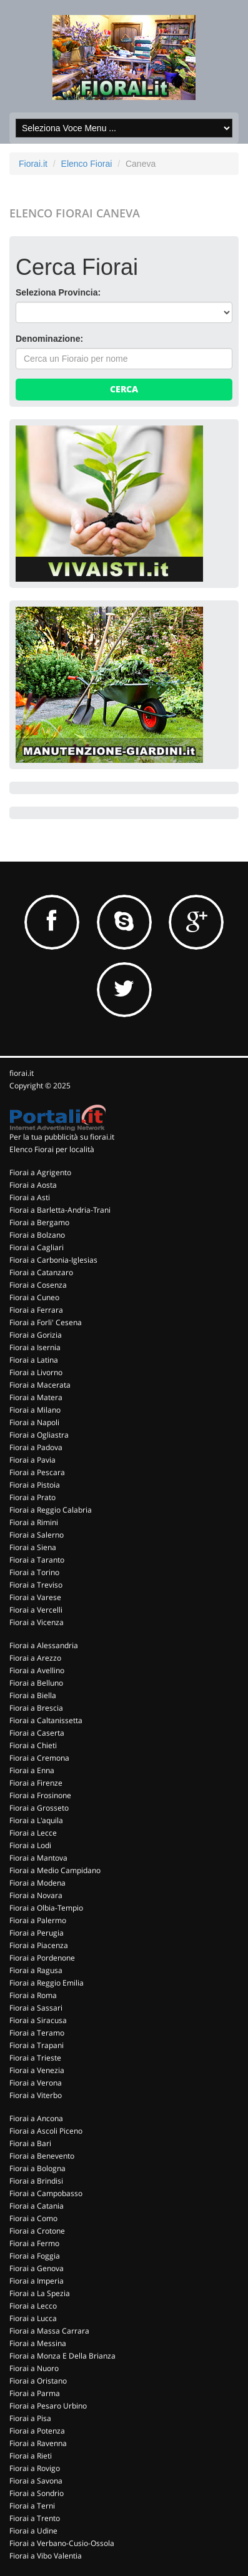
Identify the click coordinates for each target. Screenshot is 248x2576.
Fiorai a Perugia (36, 1932)
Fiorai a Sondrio (36, 2493)
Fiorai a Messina (37, 2343)
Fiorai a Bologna (37, 2168)
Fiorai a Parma (34, 2393)
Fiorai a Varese (35, 1597)
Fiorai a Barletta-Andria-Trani (60, 1210)
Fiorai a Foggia (34, 2255)
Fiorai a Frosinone (40, 1795)
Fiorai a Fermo (34, 2243)
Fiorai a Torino (34, 1572)
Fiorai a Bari (30, 2143)
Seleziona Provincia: (58, 292)
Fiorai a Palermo (37, 1920)
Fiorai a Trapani (36, 2045)
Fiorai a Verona (35, 2082)
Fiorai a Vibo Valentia (45, 2555)
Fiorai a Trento (34, 2518)
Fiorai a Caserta (36, 1733)
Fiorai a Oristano (38, 2380)
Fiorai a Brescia (36, 1708)
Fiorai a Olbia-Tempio (46, 1907)
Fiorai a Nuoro (34, 2368)
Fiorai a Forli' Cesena (45, 1322)
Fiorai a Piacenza (38, 1945)
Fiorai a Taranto (36, 1559)
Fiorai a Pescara (37, 1472)
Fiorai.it (33, 164)
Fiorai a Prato (32, 1497)
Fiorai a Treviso (35, 1584)
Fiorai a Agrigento (40, 1172)
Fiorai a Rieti (30, 2455)
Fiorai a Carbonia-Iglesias (53, 1260)
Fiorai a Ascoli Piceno (45, 2131)
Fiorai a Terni (32, 2505)
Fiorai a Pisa (30, 2418)
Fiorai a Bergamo (39, 1222)
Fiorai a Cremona (39, 1758)
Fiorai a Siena (32, 1547)
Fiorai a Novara (35, 1895)
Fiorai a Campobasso (45, 2193)
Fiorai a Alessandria (43, 1645)
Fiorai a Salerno (36, 1534)
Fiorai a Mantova (38, 1857)
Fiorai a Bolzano (37, 1235)
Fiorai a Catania (36, 2206)
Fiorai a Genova (36, 2268)
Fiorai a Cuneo (34, 1297)
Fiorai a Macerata (40, 1385)
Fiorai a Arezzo (35, 1658)
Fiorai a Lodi (30, 1845)
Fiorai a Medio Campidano (55, 1870)
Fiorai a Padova (35, 1447)
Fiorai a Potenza (37, 2430)
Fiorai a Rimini (33, 1522)
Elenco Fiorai (86, 164)
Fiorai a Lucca (33, 2318)
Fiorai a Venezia (36, 2070)
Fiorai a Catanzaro (41, 1272)
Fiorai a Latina (33, 1360)
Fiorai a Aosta (33, 1185)
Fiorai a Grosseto (39, 1808)
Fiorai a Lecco (33, 2305)
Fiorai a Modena (37, 1882)
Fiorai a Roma (33, 1995)
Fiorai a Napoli (34, 1422)
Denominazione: (49, 339)
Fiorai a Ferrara (36, 1310)
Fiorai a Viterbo (35, 2095)
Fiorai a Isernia (35, 1347)
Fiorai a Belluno (36, 1683)
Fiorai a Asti (29, 1197)
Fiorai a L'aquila (36, 1820)
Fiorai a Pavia (32, 1460)
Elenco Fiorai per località (51, 1149)
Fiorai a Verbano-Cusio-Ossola (61, 2543)
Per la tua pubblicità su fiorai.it (61, 1136)
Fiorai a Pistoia (34, 1484)
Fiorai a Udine (33, 2530)
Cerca (124, 389)
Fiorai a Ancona (36, 2118)
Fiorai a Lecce (33, 1833)
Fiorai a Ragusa (35, 1970)
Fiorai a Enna (31, 1770)
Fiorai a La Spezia (39, 2293)
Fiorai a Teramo (36, 2032)
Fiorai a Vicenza (36, 1622)
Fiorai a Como (33, 2218)
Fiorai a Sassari (35, 2007)
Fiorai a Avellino (36, 1670)
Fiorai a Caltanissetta (45, 1720)
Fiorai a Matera (35, 1397)
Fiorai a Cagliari (36, 1247)
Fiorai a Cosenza (38, 1285)
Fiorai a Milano (35, 1410)
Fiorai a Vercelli (35, 1609)
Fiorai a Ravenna (38, 2443)
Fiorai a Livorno (35, 1372)
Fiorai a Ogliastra (39, 1435)
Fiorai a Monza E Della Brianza (62, 2355)
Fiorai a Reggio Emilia (46, 1982)
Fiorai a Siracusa (38, 2020)
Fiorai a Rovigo (34, 2468)
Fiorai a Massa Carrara (49, 2330)
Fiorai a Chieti (33, 1745)
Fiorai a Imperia (36, 2280)
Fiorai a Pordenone (42, 1957)
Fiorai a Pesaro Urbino (48, 2405)
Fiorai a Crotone (37, 2230)
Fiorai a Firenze (35, 1783)
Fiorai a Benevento (41, 2156)
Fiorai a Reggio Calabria (50, 1509)
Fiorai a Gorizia (35, 1335)
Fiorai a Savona (35, 2480)
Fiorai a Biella (32, 1695)
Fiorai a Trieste (35, 2057)
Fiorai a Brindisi (36, 2181)
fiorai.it (21, 1073)
